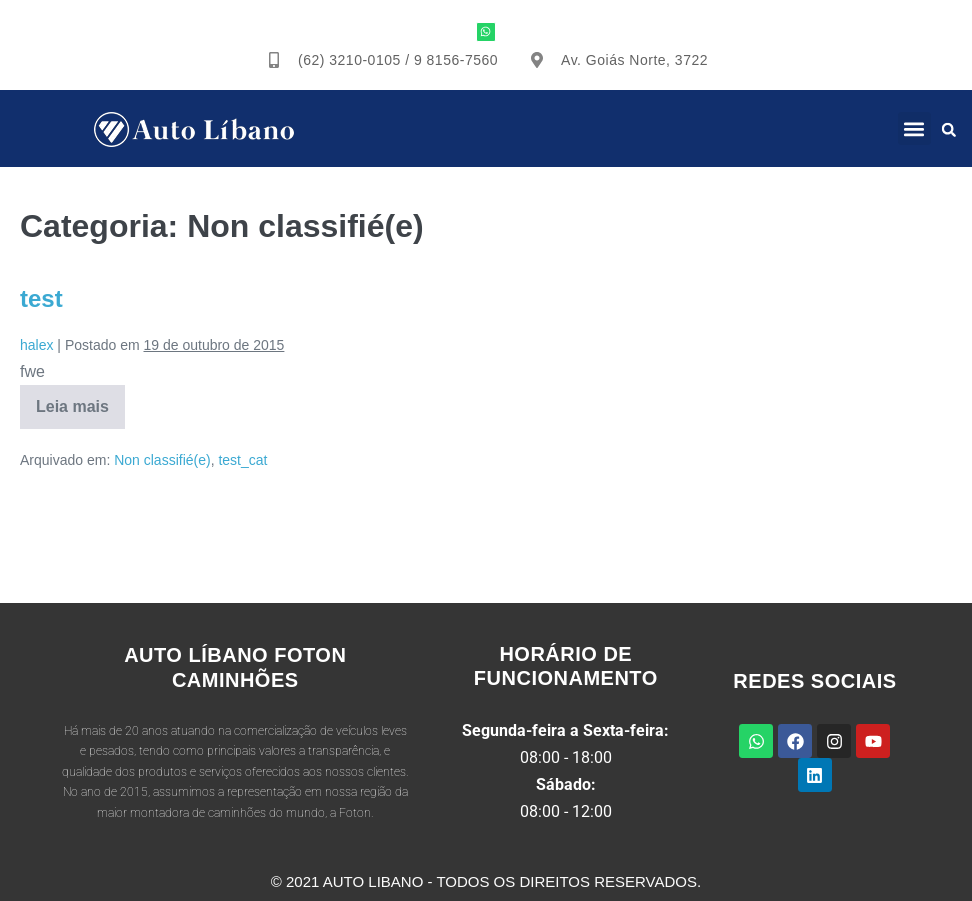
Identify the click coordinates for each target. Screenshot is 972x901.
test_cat (242, 460)
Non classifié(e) (162, 460)
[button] (914, 128)
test (41, 298)
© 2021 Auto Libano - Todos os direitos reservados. (486, 881)
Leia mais (72, 400)
